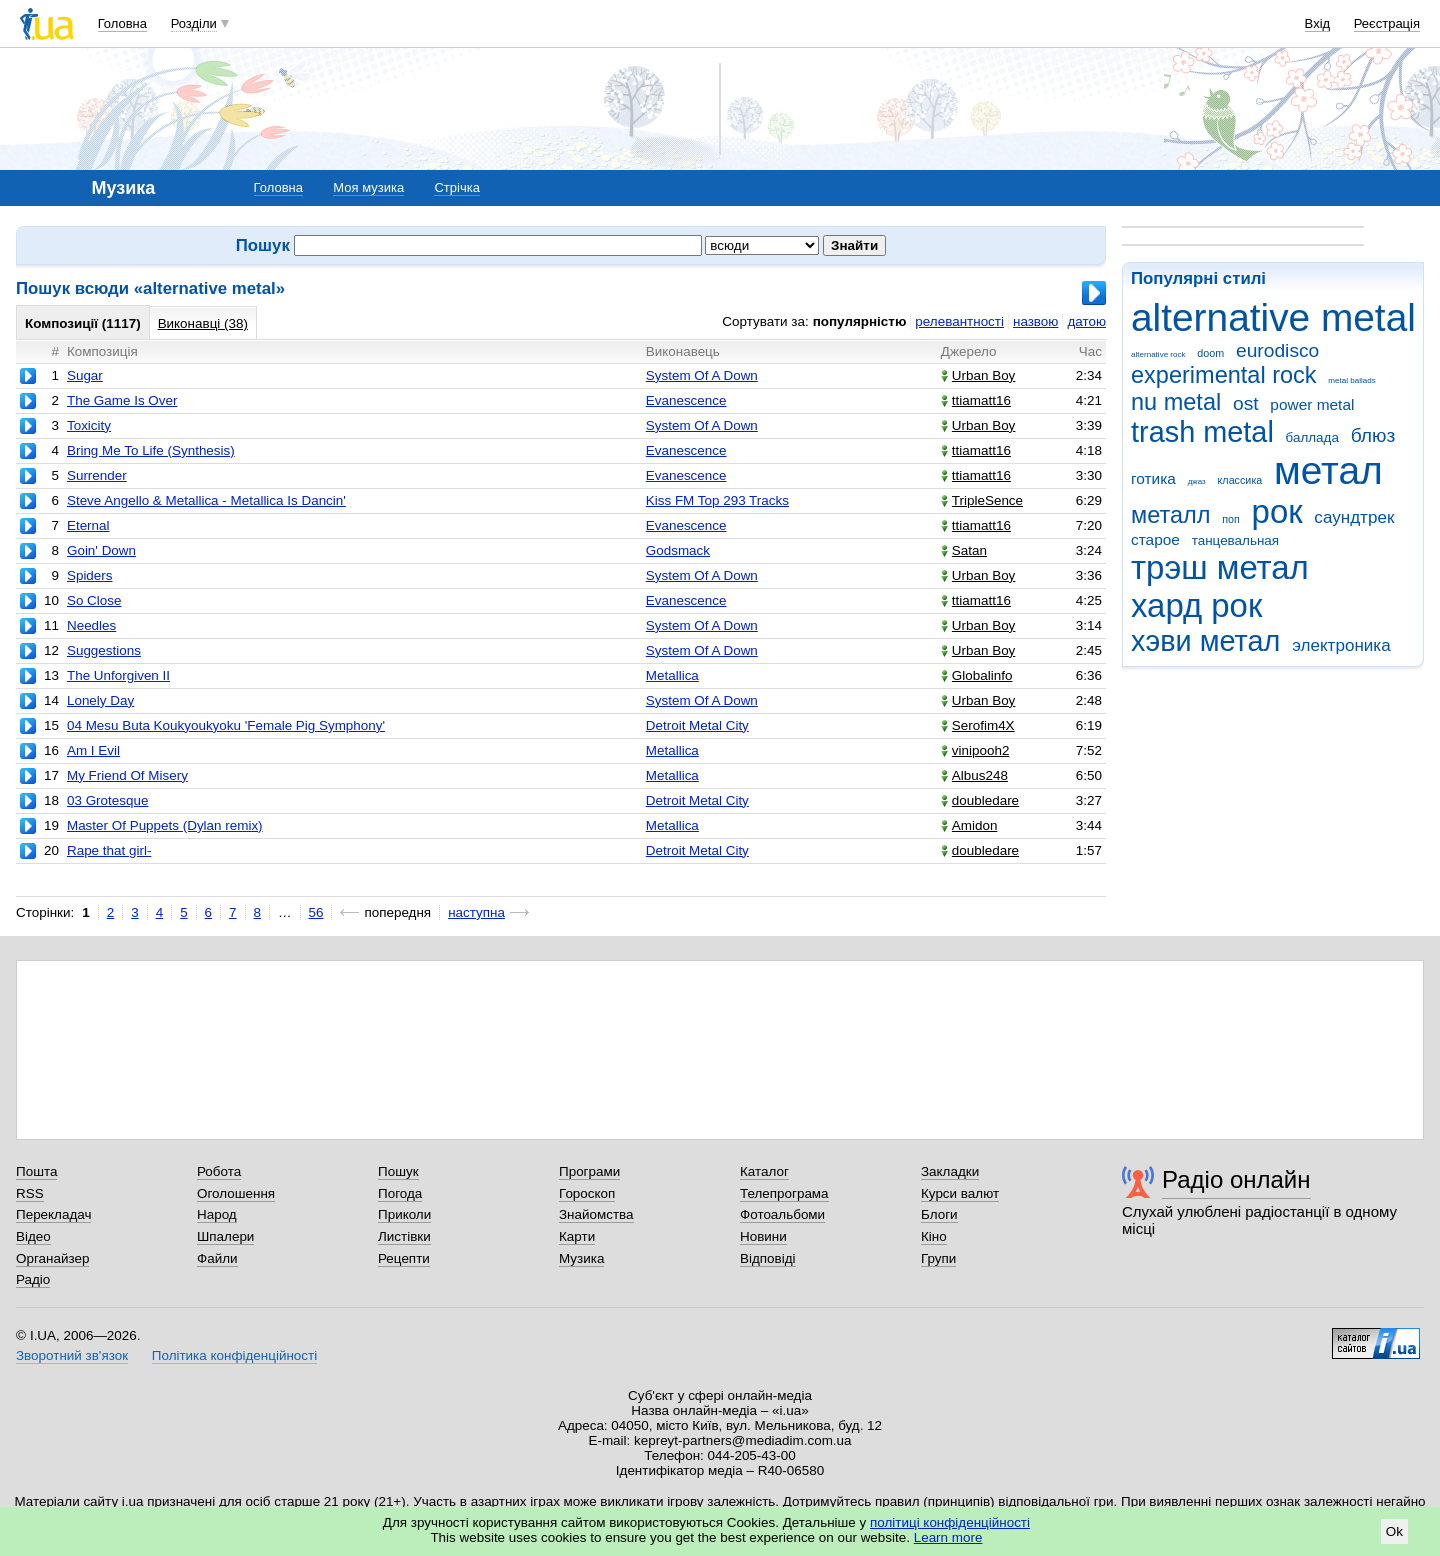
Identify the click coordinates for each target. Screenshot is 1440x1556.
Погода (400, 1193)
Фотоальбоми (782, 1214)
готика (1153, 478)
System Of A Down (702, 375)
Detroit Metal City (697, 725)
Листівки (404, 1236)
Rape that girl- (109, 850)
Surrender (97, 475)
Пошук (398, 1171)
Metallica (672, 675)
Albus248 (974, 775)
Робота (219, 1171)
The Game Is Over (122, 400)
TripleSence (982, 500)
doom (1210, 353)
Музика (581, 1258)
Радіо (33, 1279)
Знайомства (596, 1214)
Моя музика (368, 187)
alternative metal (1273, 317)
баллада (1312, 437)
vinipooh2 (975, 750)
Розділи (194, 23)
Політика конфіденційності (234, 1355)
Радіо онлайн (1236, 1179)
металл (1171, 515)
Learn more (948, 1537)
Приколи (404, 1214)
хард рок (1196, 605)
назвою (1035, 321)
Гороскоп (587, 1193)
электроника (1341, 645)
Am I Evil (93, 750)
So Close (94, 600)
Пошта (36, 1171)
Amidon (969, 825)
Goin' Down (101, 550)
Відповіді (768, 1258)
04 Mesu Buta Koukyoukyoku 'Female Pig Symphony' (226, 725)
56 (316, 912)
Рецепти (404, 1258)
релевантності (959, 321)
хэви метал (1205, 641)
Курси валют (960, 1193)
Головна (122, 23)
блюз (1373, 435)
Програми (589, 1171)
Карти (577, 1236)
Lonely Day (100, 700)
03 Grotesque (107, 800)
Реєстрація (1387, 23)
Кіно (934, 1236)
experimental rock (1224, 375)
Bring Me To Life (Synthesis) (151, 450)
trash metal (1202, 432)
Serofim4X (978, 725)
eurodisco (1277, 350)
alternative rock (1158, 354)
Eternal (88, 525)
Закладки (950, 1171)
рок (1277, 511)
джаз (1197, 481)
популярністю (860, 321)
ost (1246, 403)
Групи (938, 1258)
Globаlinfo (977, 675)
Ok (1394, 1531)
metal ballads (1351, 380)
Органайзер (52, 1258)
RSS (30, 1193)
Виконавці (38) (203, 323)
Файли (217, 1258)
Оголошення (236, 1193)
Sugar (85, 375)
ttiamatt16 (976, 400)
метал (1328, 470)
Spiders (90, 575)
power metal (1312, 404)
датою (1086, 321)
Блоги (939, 1214)
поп (1231, 519)
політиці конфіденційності (950, 1522)
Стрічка (456, 187)
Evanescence (686, 400)
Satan (964, 550)
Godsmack (678, 550)
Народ (217, 1214)
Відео (33, 1236)
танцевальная (1235, 540)
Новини (763, 1236)
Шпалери (225, 1236)
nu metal (1176, 402)
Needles (91, 625)
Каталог (764, 1171)
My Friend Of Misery (127, 775)
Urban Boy (978, 375)
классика (1240, 480)
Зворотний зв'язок (72, 1355)
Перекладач (53, 1214)
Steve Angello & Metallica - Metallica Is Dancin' (206, 500)
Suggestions (104, 650)
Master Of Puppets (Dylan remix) (165, 825)
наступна (476, 912)
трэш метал (1220, 567)
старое (1155, 539)
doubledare (980, 800)
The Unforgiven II (118, 675)
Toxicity (89, 425)
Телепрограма (784, 1193)
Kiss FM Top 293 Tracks (717, 500)
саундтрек (1354, 517)
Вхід (1318, 23)
